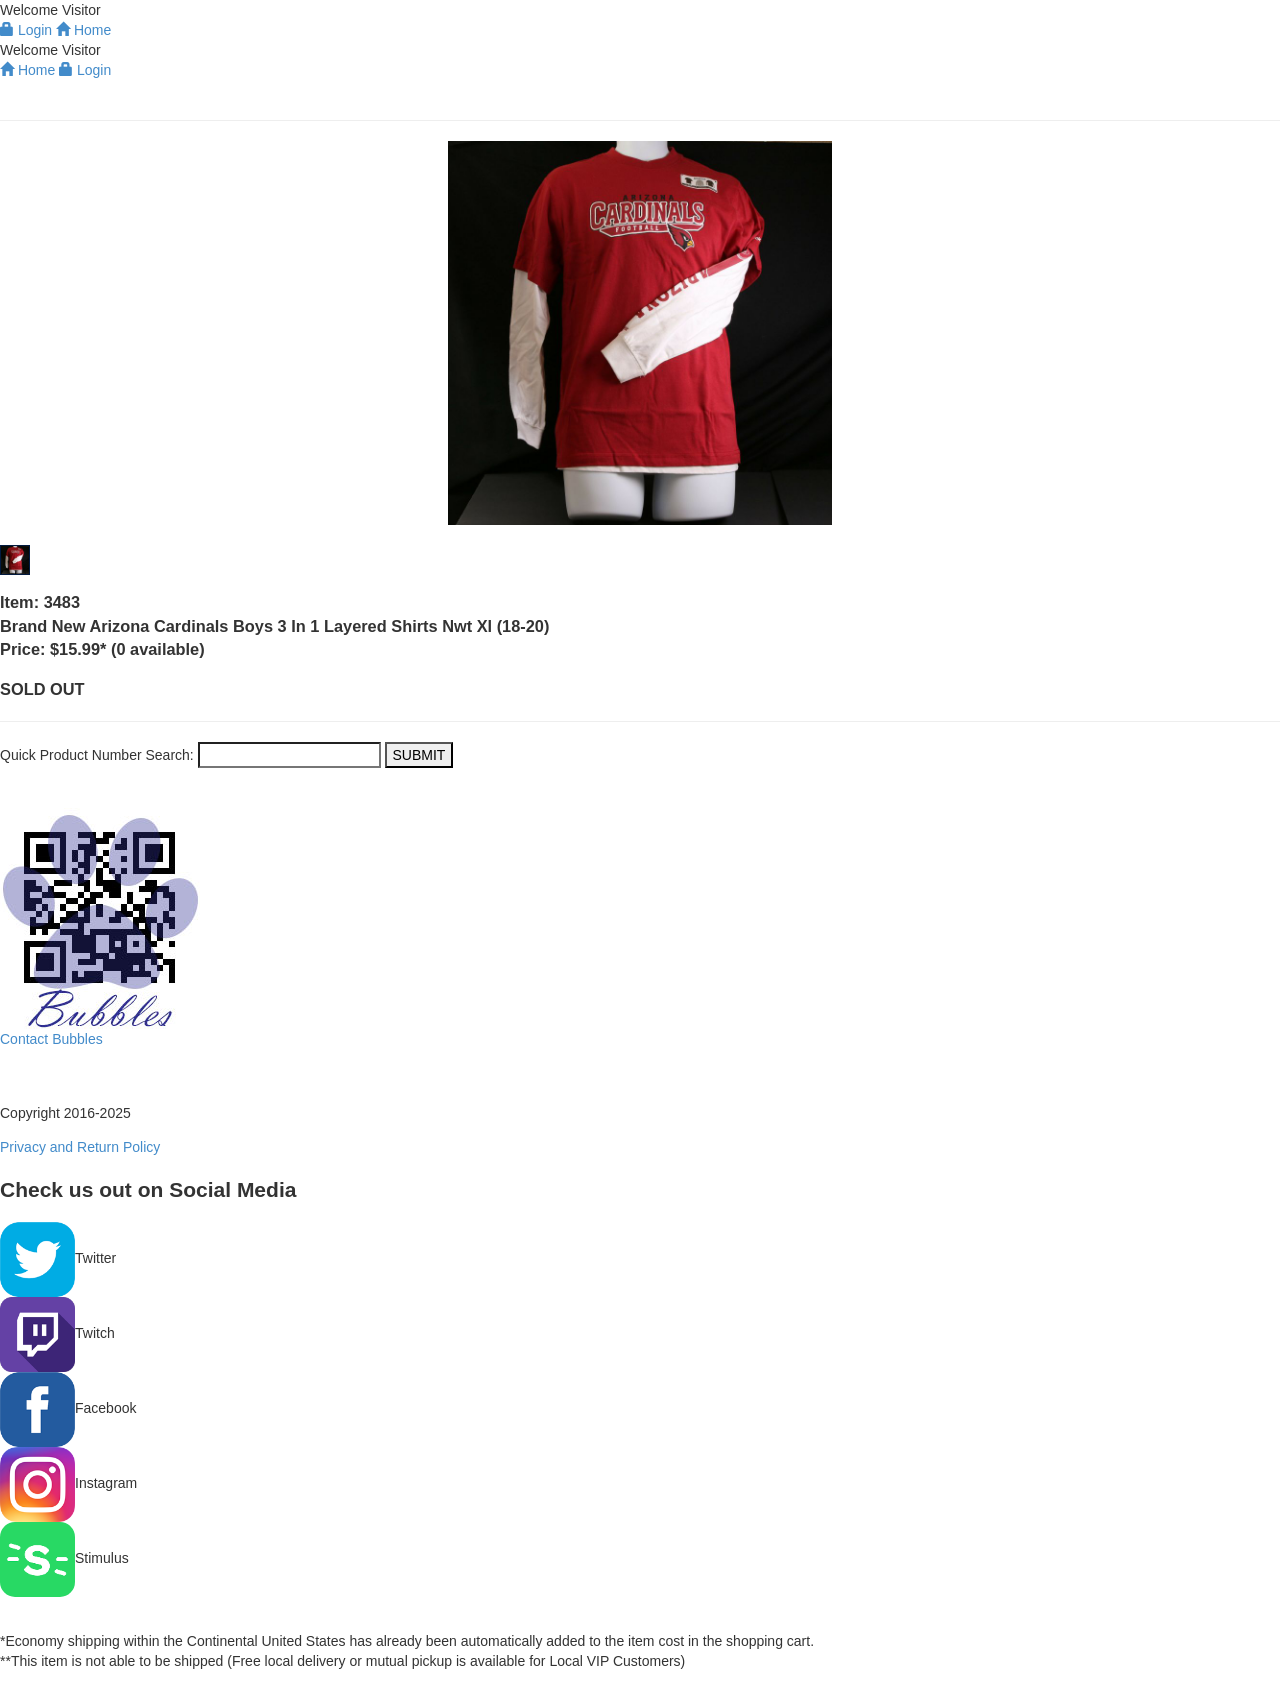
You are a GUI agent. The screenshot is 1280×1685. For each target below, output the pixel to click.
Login (85, 70)
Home (27, 70)
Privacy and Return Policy (80, 1147)
